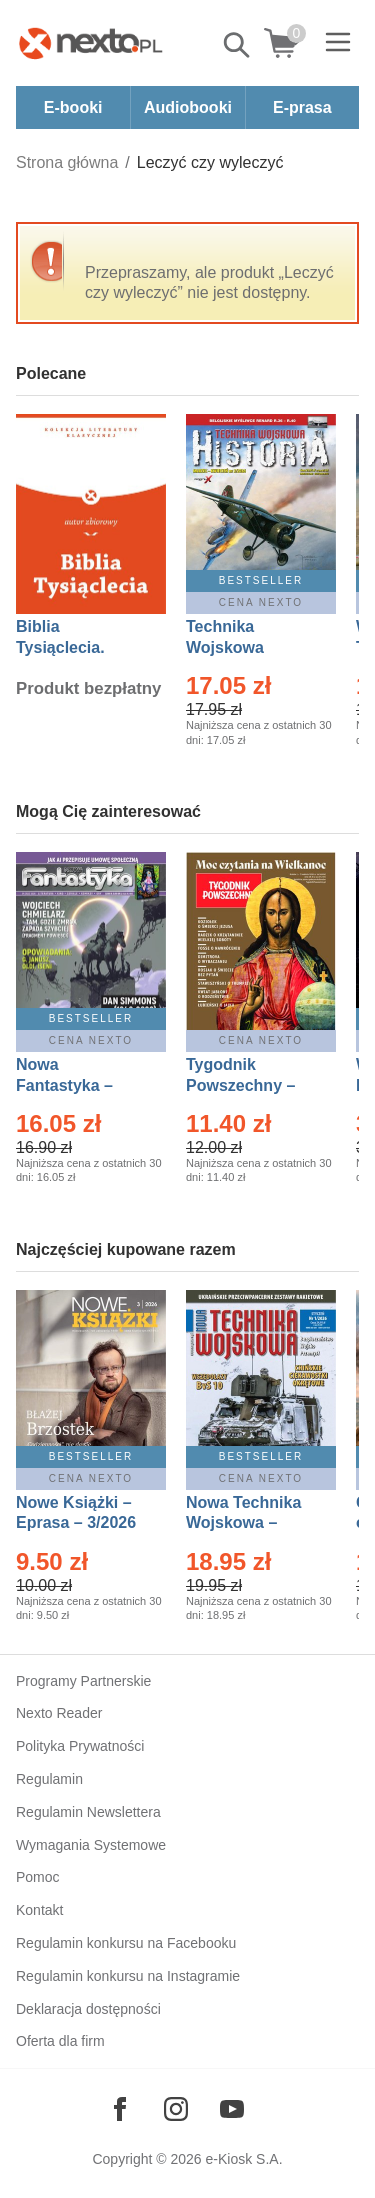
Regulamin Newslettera (88, 1812)
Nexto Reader (59, 1713)
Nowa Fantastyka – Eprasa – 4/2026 (76, 1085)
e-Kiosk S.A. (244, 2159)
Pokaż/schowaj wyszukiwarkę (238, 45)
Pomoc (38, 1877)
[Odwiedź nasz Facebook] (120, 2109)
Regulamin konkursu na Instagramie (128, 1976)
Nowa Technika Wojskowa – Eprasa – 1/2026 (246, 1523)
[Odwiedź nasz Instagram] (176, 2109)
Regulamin (49, 1779)
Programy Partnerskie (83, 1681)
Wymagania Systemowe (91, 1845)
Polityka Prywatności (80, 1746)
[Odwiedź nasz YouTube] (232, 2109)
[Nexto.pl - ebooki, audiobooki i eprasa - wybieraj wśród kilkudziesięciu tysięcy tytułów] (91, 43)
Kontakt (39, 1910)
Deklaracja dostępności (88, 2009)
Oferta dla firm (60, 2041)
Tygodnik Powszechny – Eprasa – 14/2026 (250, 1085)
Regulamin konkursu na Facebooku (126, 1943)
